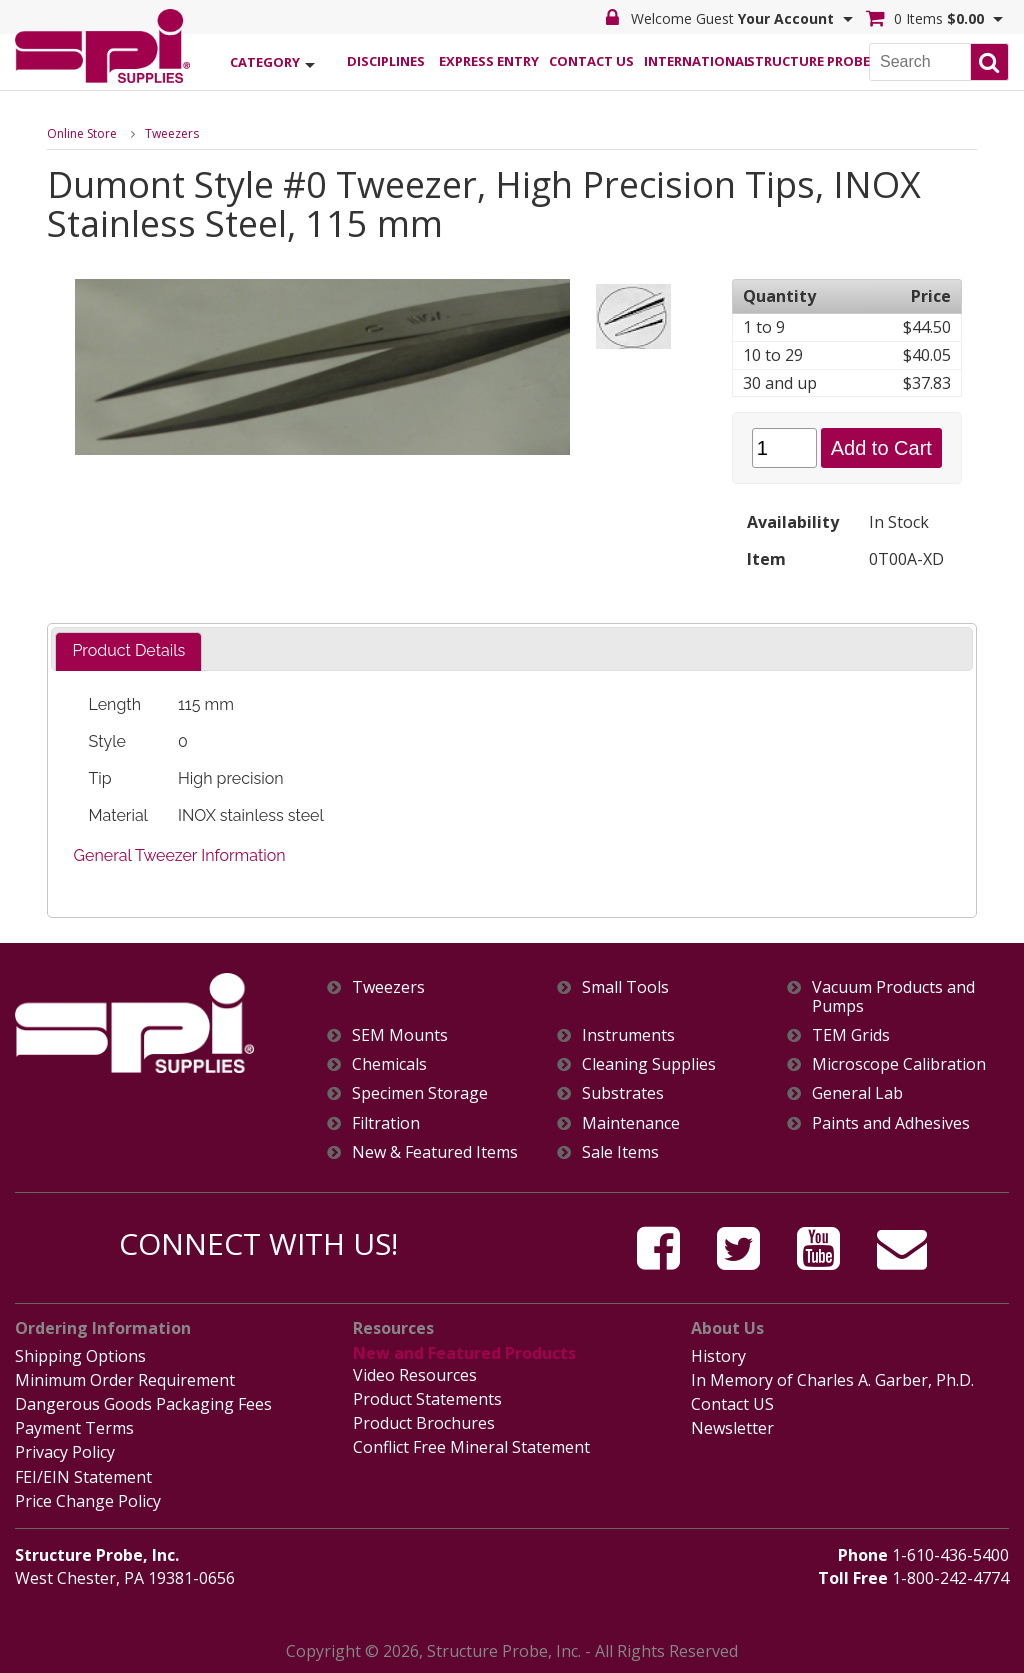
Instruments (628, 1035)
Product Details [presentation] (128, 650)
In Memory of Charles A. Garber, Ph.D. (832, 1380)
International (695, 61)
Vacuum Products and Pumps (893, 997)
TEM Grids (851, 1035)
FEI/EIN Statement (83, 1477)
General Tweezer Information (180, 855)
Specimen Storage (420, 1093)
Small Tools (625, 987)
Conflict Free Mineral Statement (471, 1447)
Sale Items (620, 1152)
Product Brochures (424, 1423)
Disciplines (386, 61)
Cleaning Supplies (649, 1064)
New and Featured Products (464, 1353)
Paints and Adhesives (891, 1123)
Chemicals (389, 1064)
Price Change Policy (88, 1501)
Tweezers (172, 133)
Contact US (732, 1404)
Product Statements (427, 1399)
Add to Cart (881, 448)
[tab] (128, 651)
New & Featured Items (435, 1152)
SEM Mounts (400, 1035)
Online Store (82, 133)
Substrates (623, 1093)
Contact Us (591, 61)
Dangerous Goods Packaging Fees (143, 1404)
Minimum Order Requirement (125, 1380)
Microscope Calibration (899, 1064)
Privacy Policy (65, 1452)
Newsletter (732, 1428)
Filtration (386, 1123)
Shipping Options (80, 1356)
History (718, 1356)
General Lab (857, 1093)
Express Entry (489, 61)
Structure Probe (798, 61)
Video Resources (415, 1375)
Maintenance (631, 1123)
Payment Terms (74, 1428)
